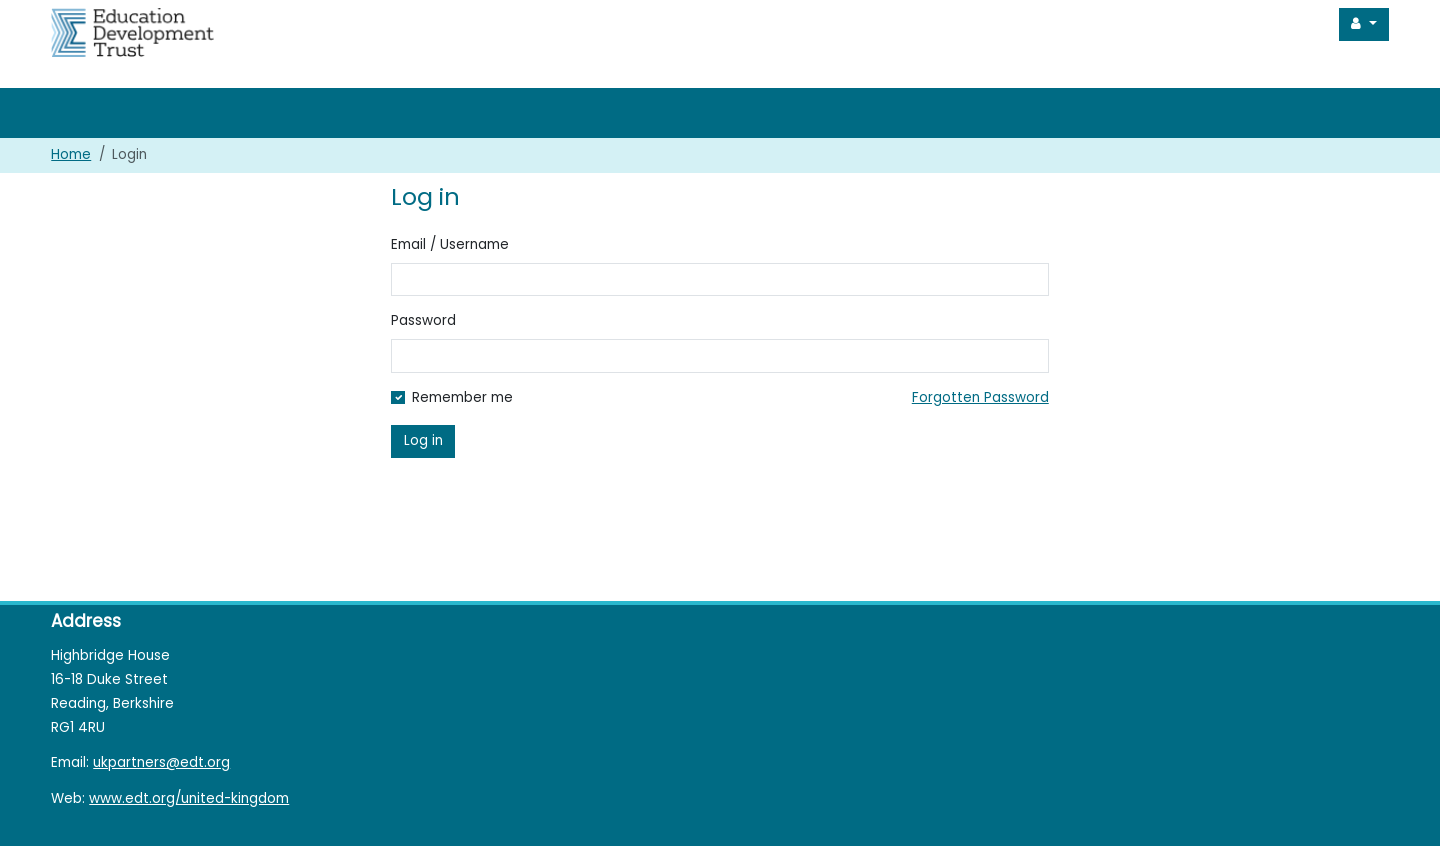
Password (423, 320)
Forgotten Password (980, 397)
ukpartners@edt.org (161, 762)
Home (71, 154)
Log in (423, 440)
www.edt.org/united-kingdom (189, 798)
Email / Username (450, 244)
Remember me (462, 397)
